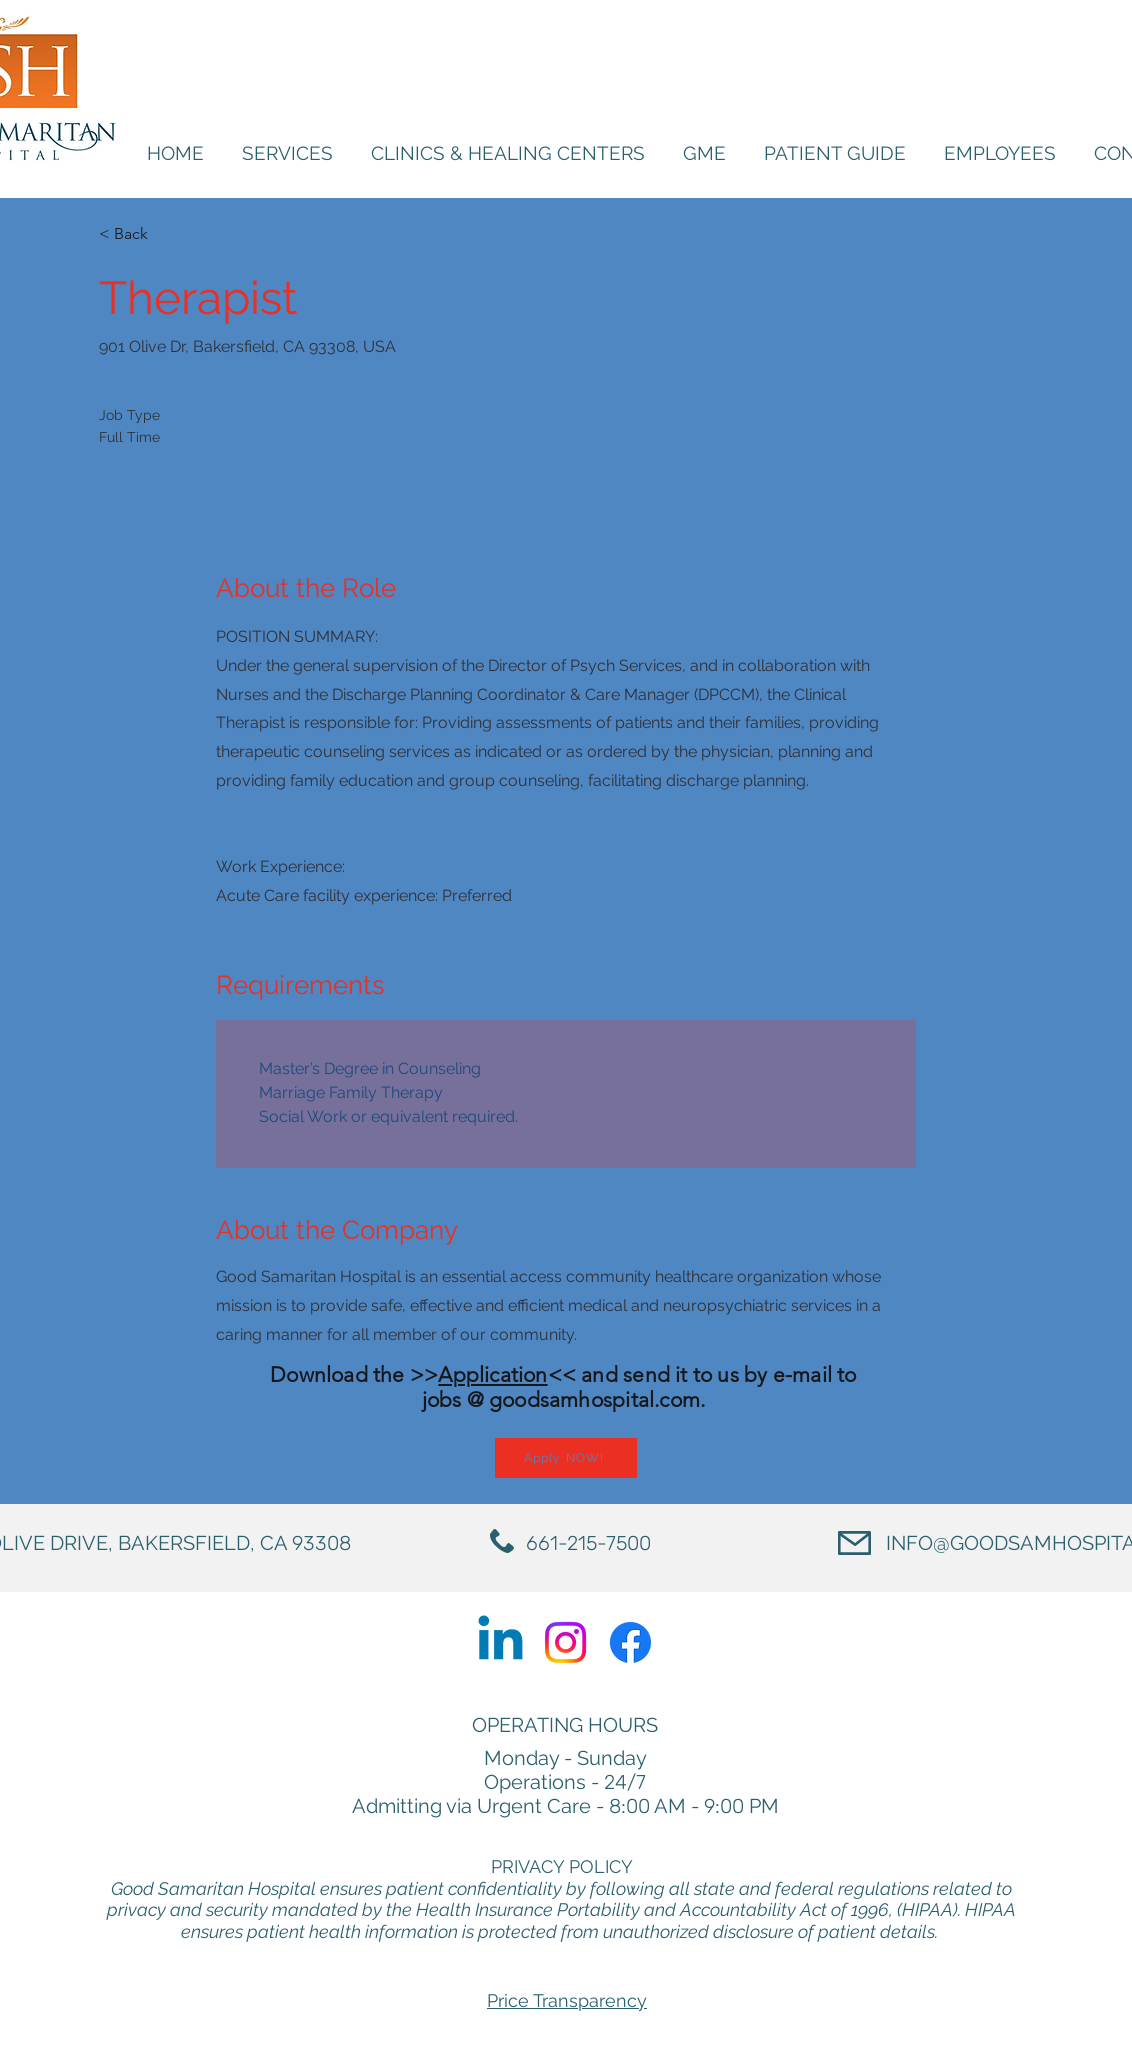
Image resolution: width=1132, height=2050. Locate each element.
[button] (1000, 153)
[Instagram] (565, 1642)
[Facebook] (630, 1642)
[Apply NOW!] (566, 1458)
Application (492, 1374)
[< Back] (170, 234)
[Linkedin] (500, 1642)
